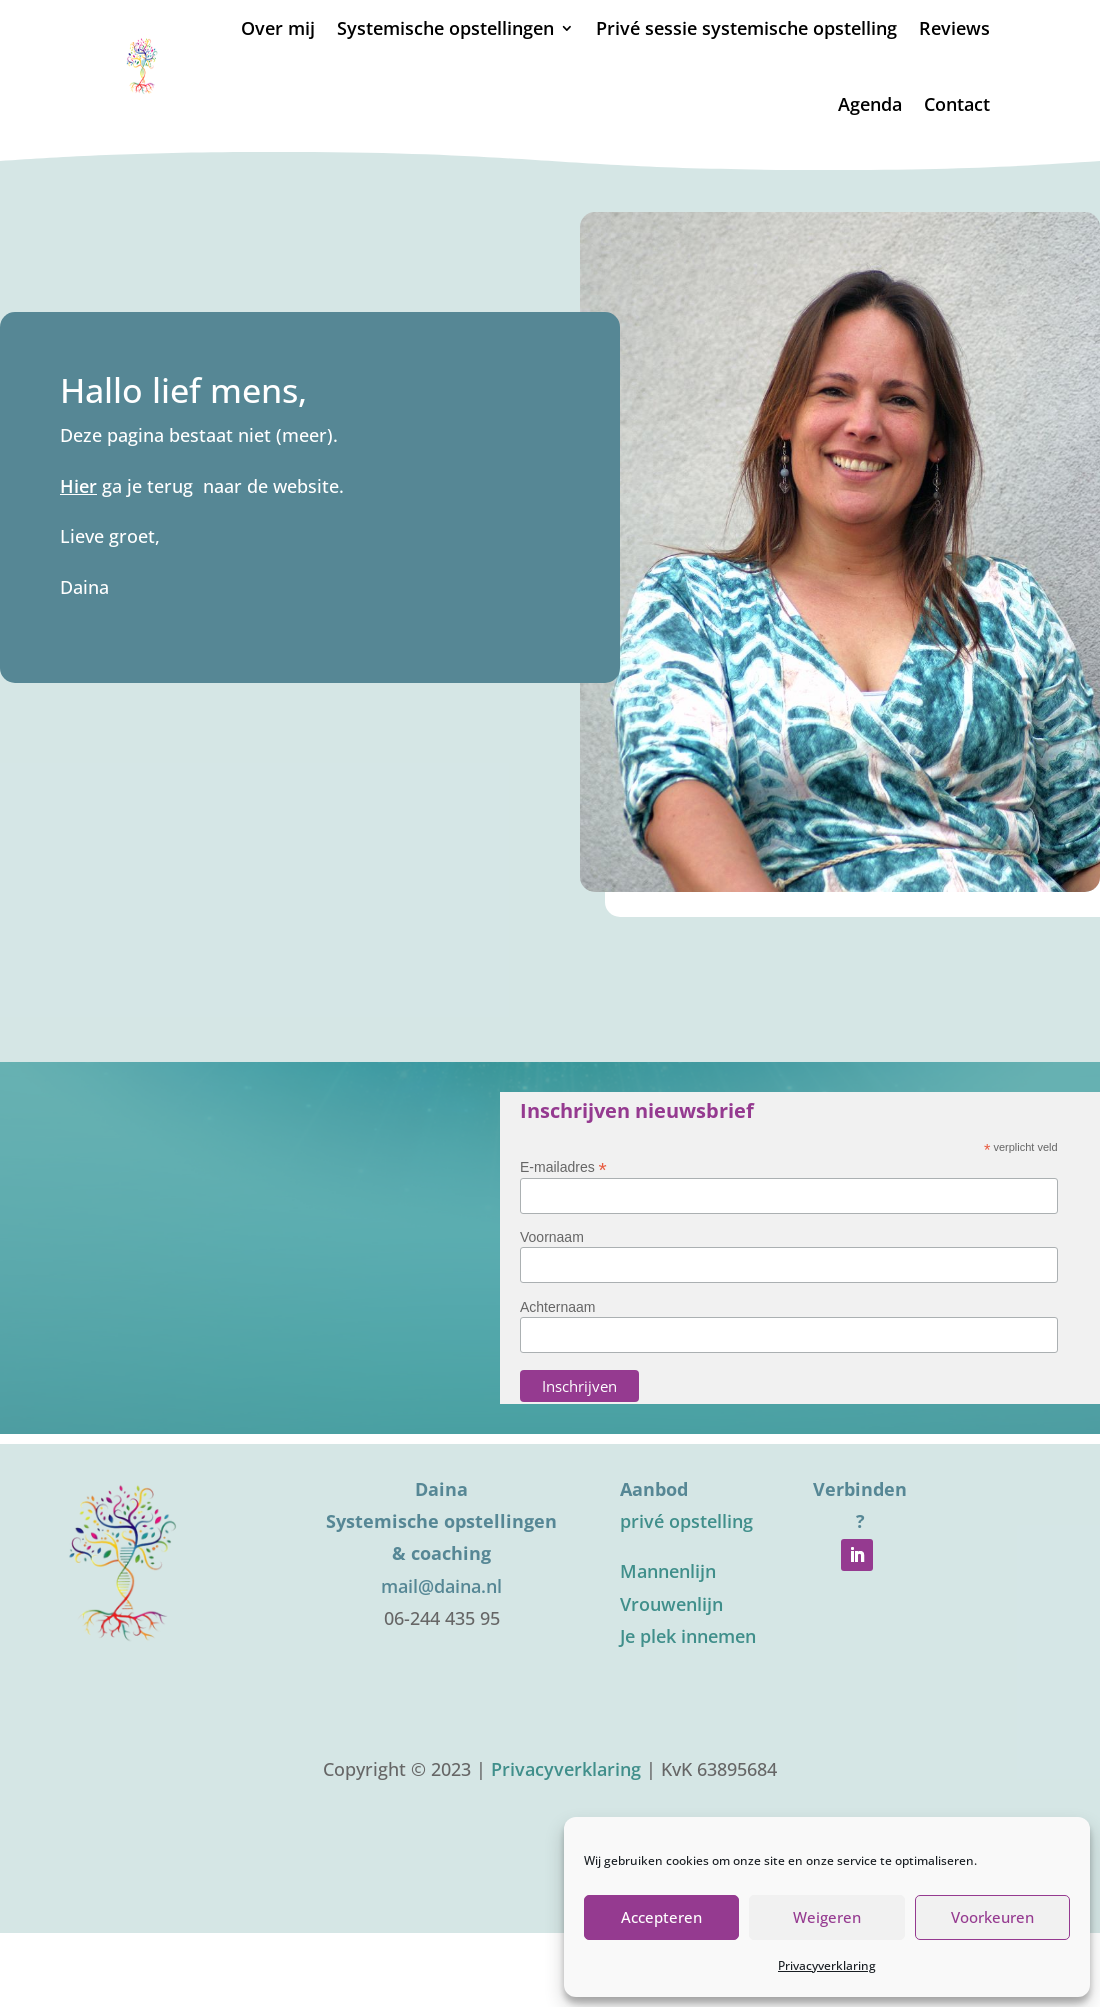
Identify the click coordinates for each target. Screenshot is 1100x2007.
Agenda (870, 104)
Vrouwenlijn (671, 1604)
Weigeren (827, 1917)
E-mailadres (563, 1166)
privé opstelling (686, 1521)
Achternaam (557, 1307)
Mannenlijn (668, 1571)
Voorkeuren (992, 1917)
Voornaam (552, 1237)
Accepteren (661, 1917)
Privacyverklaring (827, 1965)
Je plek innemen (688, 1636)
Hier (78, 486)
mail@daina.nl (441, 1586)
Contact (957, 104)
